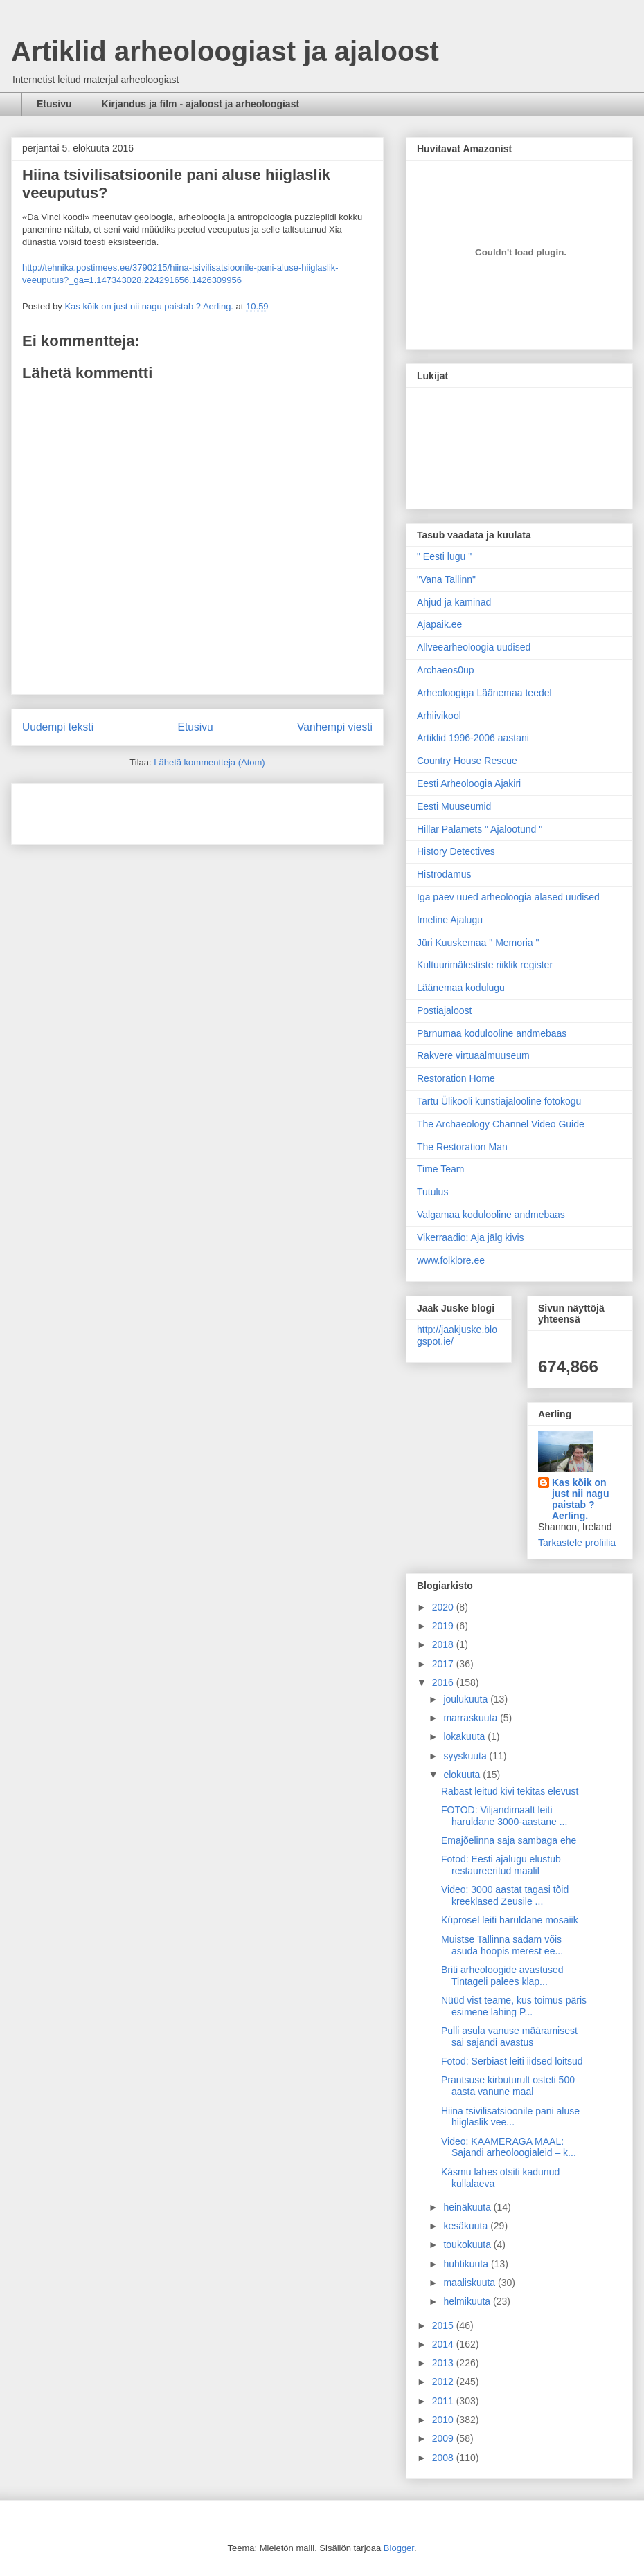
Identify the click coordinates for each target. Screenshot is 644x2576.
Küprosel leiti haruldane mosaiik (509, 1919)
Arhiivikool (439, 715)
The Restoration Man (462, 1146)
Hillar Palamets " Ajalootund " (479, 829)
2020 (444, 1607)
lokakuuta (465, 1736)
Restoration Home (456, 1078)
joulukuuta (466, 1699)
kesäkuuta (466, 2225)
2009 (444, 2438)
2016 (444, 1682)
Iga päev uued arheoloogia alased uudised (508, 896)
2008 (444, 2457)
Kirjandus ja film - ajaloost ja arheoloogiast (201, 103)
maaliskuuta (470, 2282)
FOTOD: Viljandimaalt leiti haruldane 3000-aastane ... (504, 1815)
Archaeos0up (445, 669)
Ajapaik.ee (439, 624)
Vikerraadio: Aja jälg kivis (470, 1237)
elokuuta (463, 1774)
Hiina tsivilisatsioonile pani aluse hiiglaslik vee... (510, 2116)
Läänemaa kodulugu (461, 987)
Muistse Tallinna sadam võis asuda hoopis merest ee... (502, 1945)
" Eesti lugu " (444, 556)
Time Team (440, 1168)
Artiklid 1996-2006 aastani (473, 737)
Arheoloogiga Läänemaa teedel (484, 692)
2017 (444, 1663)
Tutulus (432, 1191)
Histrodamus (444, 874)
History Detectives (456, 851)
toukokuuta (468, 2244)
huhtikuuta (467, 2263)
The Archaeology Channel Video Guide (500, 1124)
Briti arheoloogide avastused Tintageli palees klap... (502, 1975)
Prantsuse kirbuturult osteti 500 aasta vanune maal (508, 2085)
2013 (444, 2362)
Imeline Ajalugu (450, 919)
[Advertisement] (103, 810)
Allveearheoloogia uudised (473, 647)
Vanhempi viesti (335, 727)
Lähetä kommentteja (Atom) (209, 762)
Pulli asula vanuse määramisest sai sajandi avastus (509, 2036)
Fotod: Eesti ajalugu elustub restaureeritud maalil (501, 1864)
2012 (444, 2381)
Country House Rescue (467, 760)
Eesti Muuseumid (454, 806)
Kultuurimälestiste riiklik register (485, 964)
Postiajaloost (444, 1010)
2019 (444, 1625)
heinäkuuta (468, 2207)
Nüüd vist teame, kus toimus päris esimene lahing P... (514, 2006)
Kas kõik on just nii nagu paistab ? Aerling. (149, 306)
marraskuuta (471, 1717)
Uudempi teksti (57, 727)
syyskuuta (466, 1755)
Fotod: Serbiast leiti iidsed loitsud (512, 2061)
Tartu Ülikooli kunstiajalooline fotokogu (499, 1101)
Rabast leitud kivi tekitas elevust (509, 1791)
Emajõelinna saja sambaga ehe (508, 1840)
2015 (444, 2325)
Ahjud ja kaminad (454, 602)
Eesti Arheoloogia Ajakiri (469, 783)
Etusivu (54, 103)
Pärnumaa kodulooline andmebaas (491, 1033)
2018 (444, 1644)
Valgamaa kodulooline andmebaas (491, 1214)
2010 (444, 2419)
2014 (444, 2344)
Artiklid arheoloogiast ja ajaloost (225, 51)
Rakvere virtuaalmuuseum (473, 1055)
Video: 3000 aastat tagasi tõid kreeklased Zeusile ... (505, 1895)
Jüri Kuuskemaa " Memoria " (478, 942)
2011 (444, 2400)
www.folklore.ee (451, 1260)
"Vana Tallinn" (446, 579)
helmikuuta (468, 2301)
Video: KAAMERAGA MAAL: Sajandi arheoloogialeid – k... (508, 2147)
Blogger (399, 2548)
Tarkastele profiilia (577, 1542)
